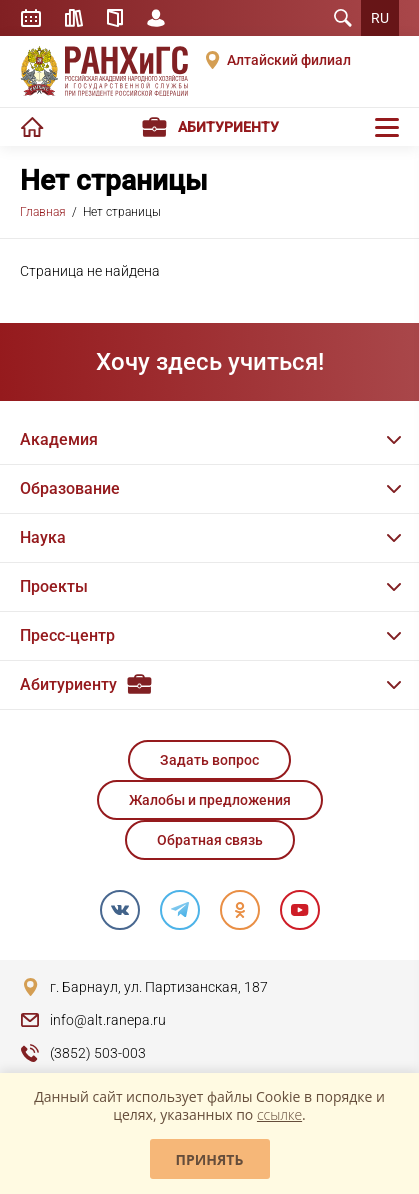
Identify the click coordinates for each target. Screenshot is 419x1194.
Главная (43, 212)
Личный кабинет (156, 18)
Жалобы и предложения (210, 800)
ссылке (279, 1114)
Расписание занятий (31, 18)
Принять (210, 1159)
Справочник (115, 18)
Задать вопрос (209, 760)
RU (380, 18)
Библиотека (74, 18)
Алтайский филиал (289, 60)
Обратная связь (210, 840)
